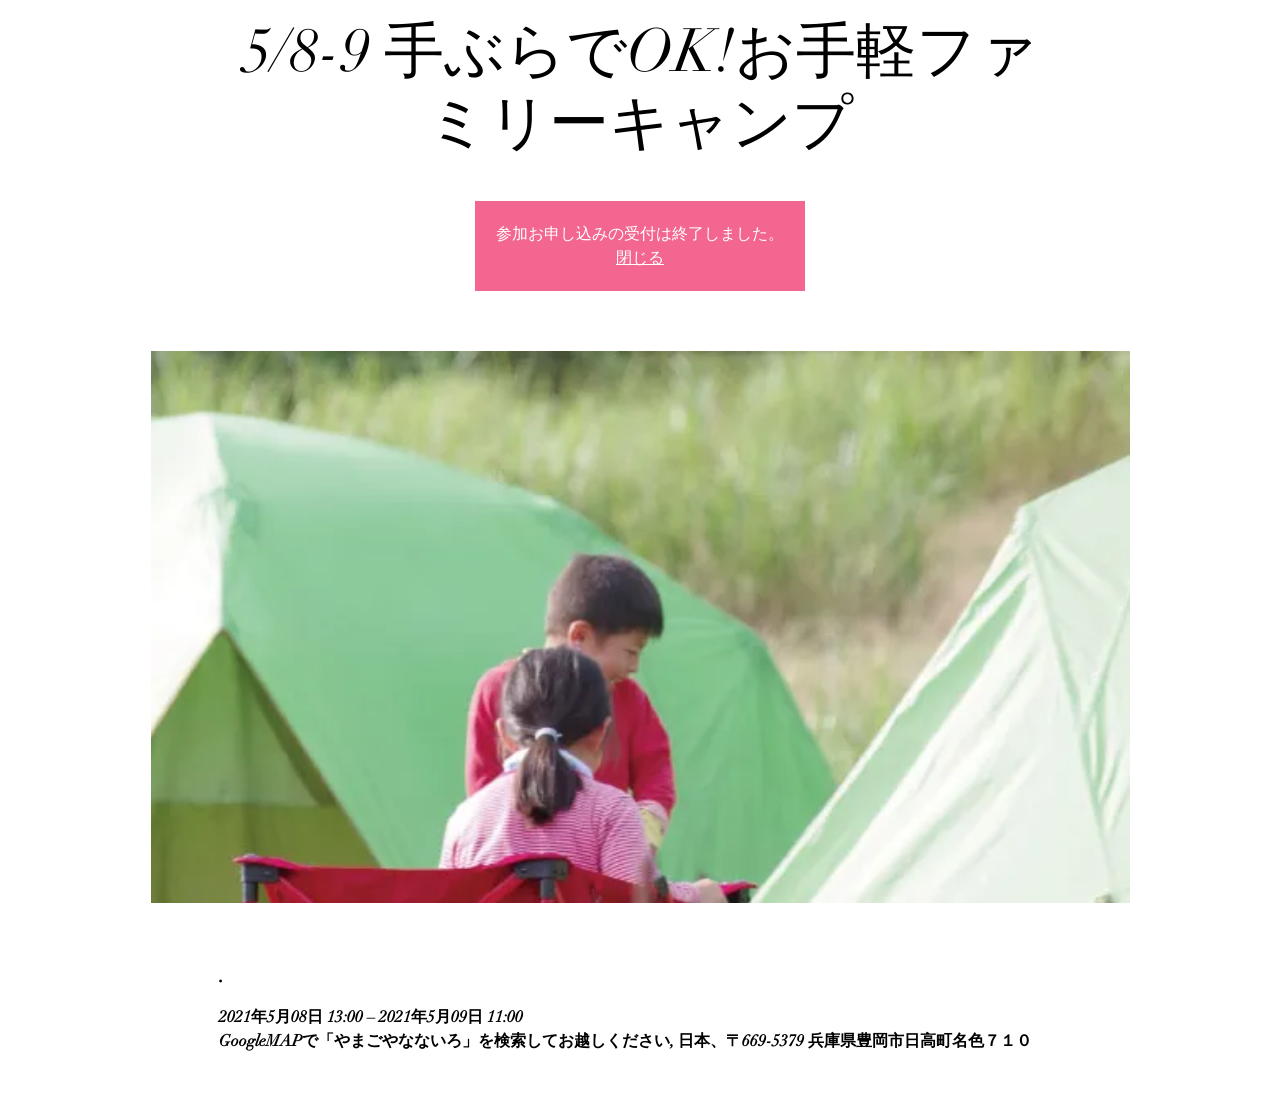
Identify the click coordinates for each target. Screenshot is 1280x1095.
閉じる (640, 258)
